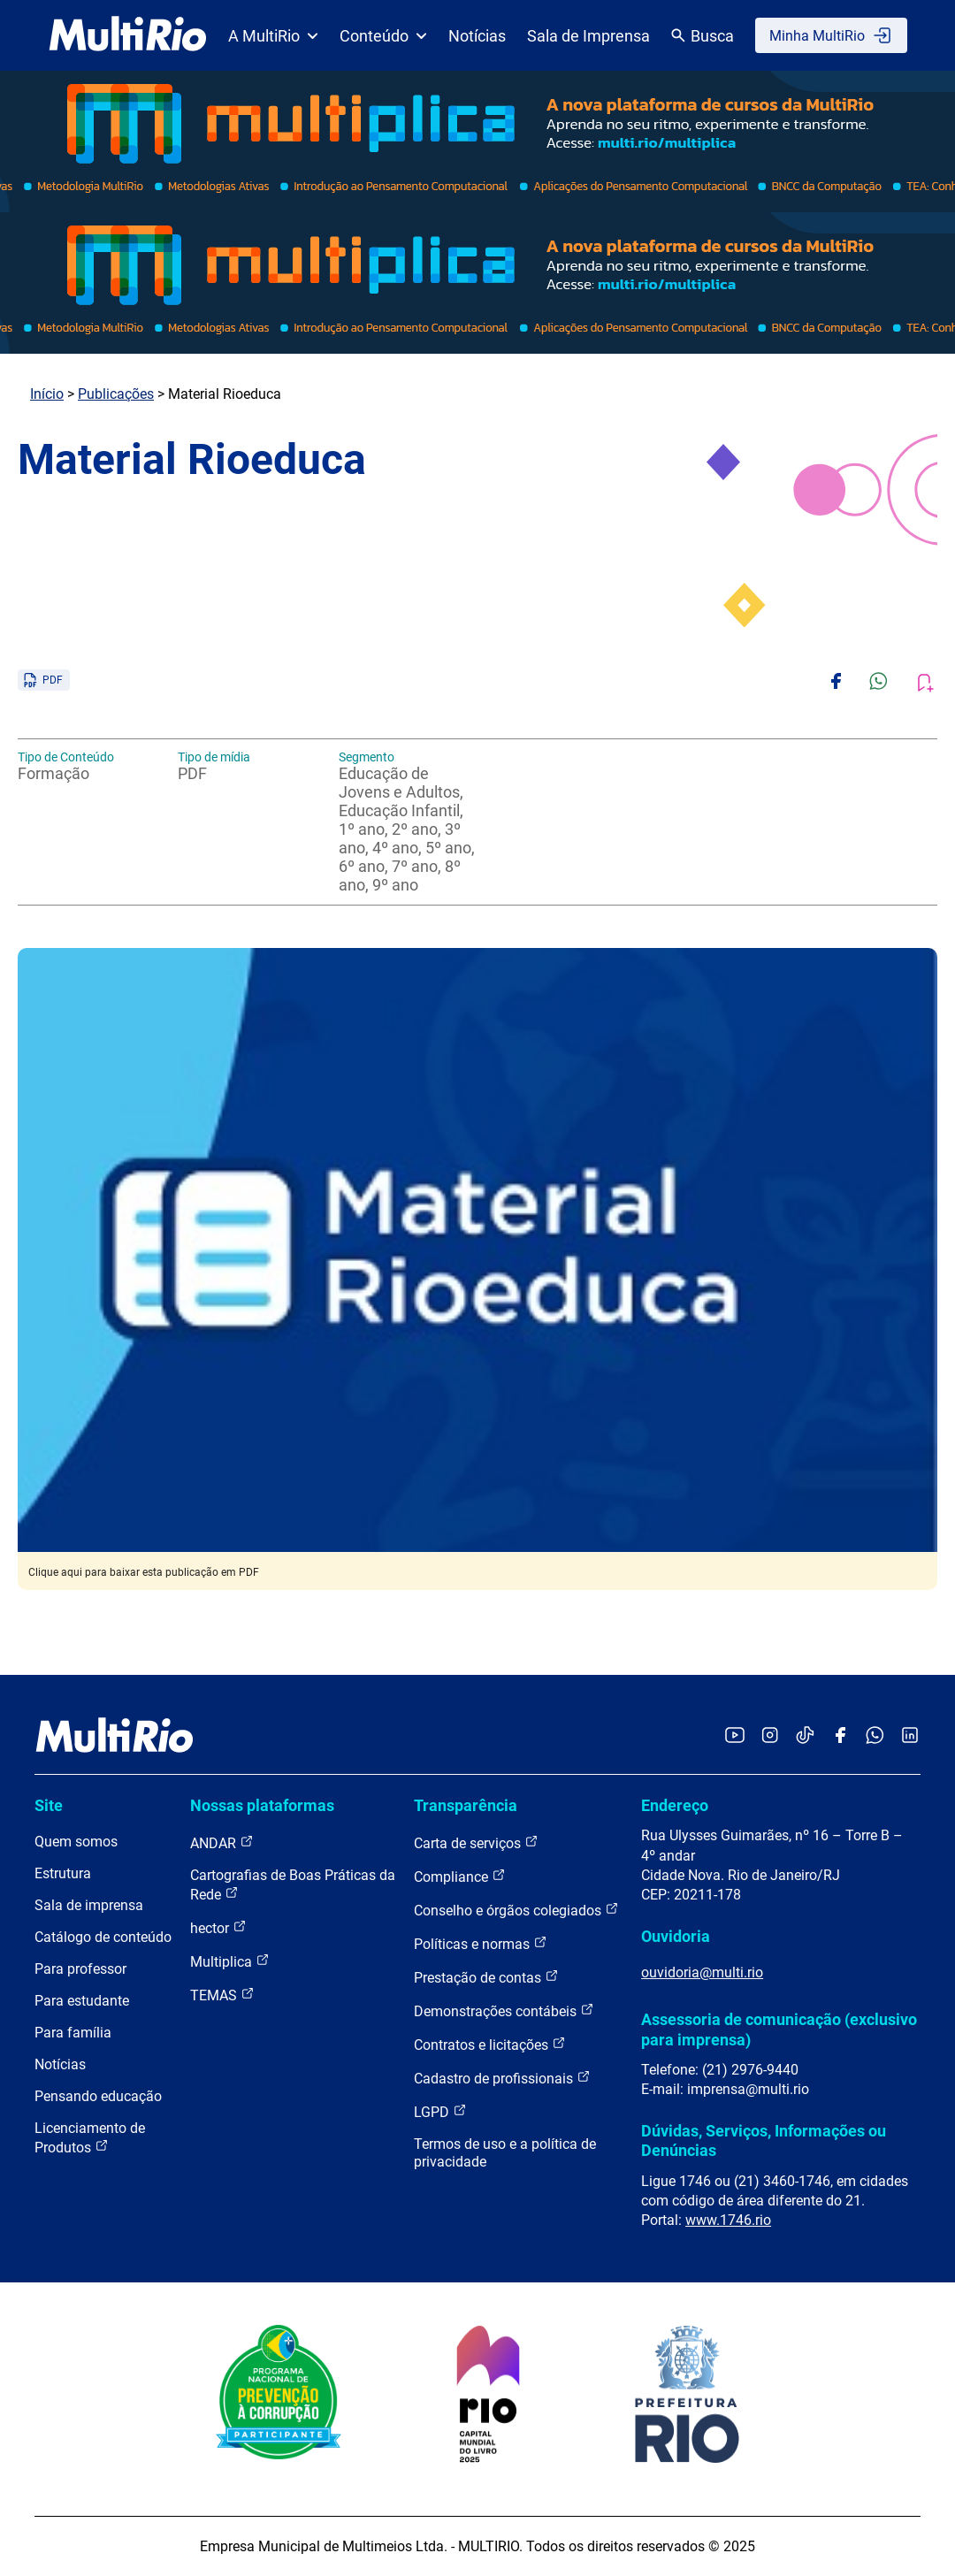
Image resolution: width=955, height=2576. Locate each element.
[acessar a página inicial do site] (128, 35)
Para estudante (81, 2000)
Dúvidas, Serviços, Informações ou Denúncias (763, 2140)
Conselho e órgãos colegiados (516, 1909)
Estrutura (62, 1873)
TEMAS (222, 1994)
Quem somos (76, 1841)
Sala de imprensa (88, 1905)
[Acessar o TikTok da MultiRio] (805, 1736)
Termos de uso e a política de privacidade (505, 2153)
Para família (72, 2032)
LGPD (440, 2111)
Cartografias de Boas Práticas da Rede (292, 1885)
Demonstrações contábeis (504, 2010)
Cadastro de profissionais (502, 2077)
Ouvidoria (675, 1936)
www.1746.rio (728, 2220)
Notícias (477, 36)
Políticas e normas (480, 1943)
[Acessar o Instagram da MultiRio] (770, 1736)
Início (47, 394)
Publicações (116, 394)
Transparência (465, 1805)
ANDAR (222, 1842)
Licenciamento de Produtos (89, 2138)
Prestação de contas (486, 1977)
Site (48, 1805)
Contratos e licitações (490, 2044)
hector (218, 1927)
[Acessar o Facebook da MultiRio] (840, 1736)
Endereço (674, 1805)
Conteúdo (383, 36)
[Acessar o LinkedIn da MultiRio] (910, 1736)
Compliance (460, 1876)
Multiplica (230, 1961)
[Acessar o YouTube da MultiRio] (734, 1736)
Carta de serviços (476, 1842)
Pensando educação (98, 2096)
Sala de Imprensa (588, 36)
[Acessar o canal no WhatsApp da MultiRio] (875, 1736)
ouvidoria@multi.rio (702, 1972)
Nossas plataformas (262, 1805)
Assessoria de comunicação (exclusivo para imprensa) (779, 2029)
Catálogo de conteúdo (103, 1937)
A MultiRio (273, 36)
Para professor (80, 1969)
